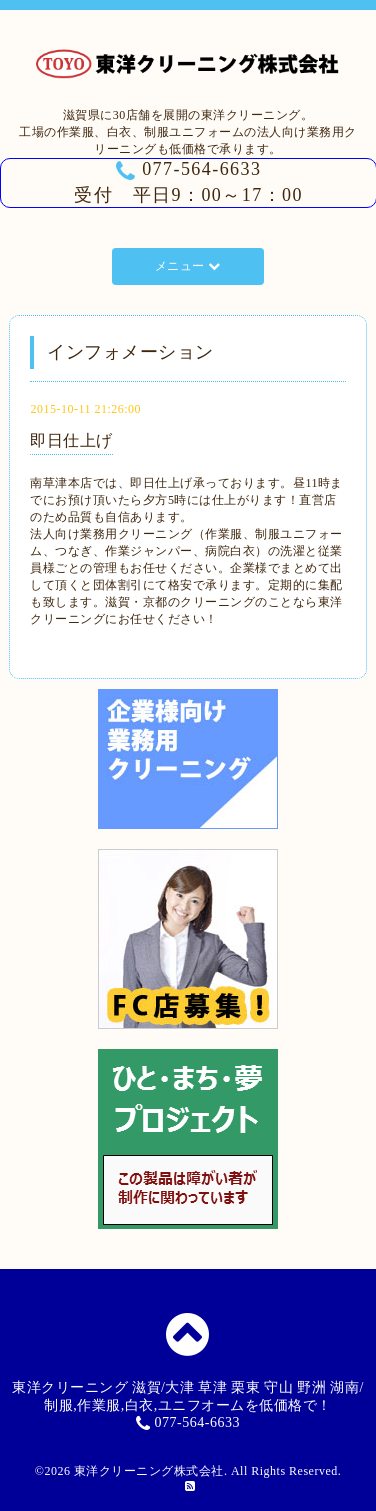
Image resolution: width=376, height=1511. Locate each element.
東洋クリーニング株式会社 (149, 1471)
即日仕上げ (71, 440)
